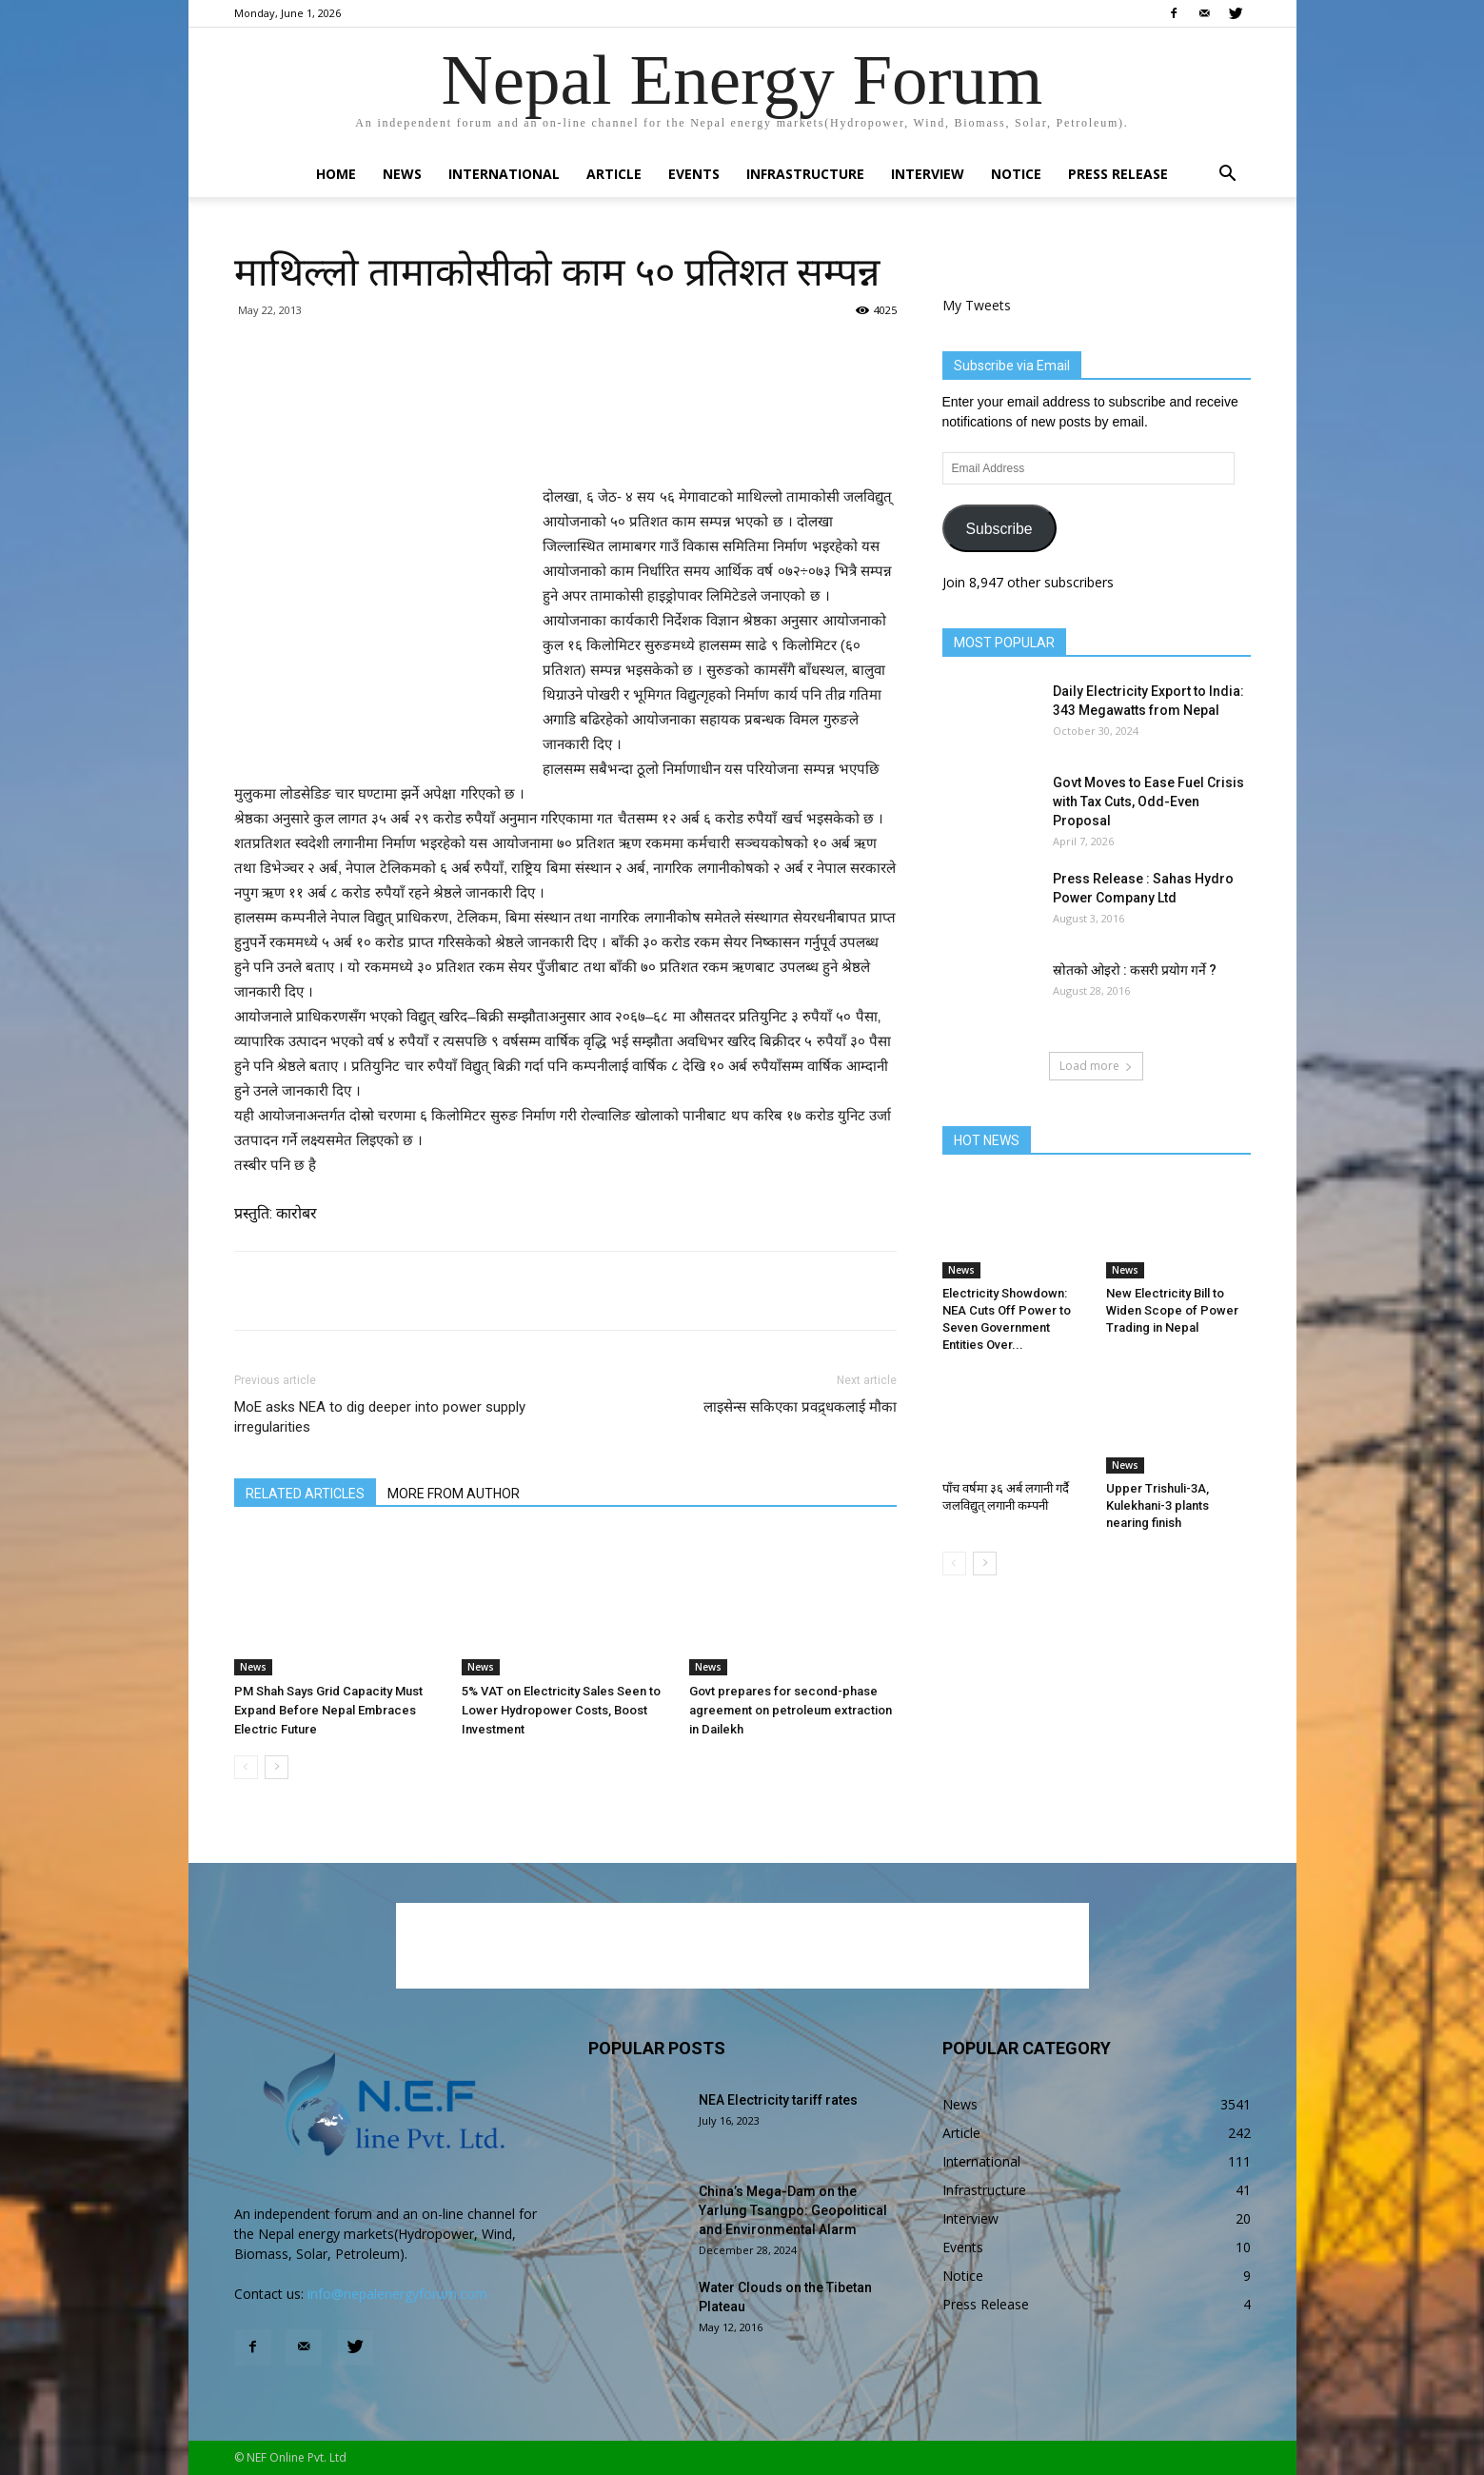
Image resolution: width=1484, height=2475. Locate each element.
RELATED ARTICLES (305, 1493)
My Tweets (976, 305)
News (402, 174)
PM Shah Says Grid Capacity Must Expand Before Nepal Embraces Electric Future (328, 1710)
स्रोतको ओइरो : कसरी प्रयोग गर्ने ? (1135, 970)
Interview (927, 174)
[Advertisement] (565, 436)
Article (614, 174)
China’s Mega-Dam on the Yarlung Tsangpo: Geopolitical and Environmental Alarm (793, 2210)
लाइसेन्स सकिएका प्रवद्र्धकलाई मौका (800, 1407)
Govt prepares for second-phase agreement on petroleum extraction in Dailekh (790, 1710)
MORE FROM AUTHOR (453, 1493)
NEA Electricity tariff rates (778, 2100)
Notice (1016, 174)
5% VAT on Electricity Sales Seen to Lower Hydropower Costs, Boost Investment (561, 1710)
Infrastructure (805, 174)
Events (694, 174)
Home (336, 174)
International (504, 174)
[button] (1228, 176)
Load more (1096, 1066)
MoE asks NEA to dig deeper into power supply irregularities (379, 1417)
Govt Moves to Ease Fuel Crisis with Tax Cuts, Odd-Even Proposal (1148, 801)
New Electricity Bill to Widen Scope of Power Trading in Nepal (1172, 1310)
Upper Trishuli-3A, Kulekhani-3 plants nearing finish (1157, 1505)
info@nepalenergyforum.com (397, 2294)
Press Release (1118, 174)
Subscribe (998, 529)
